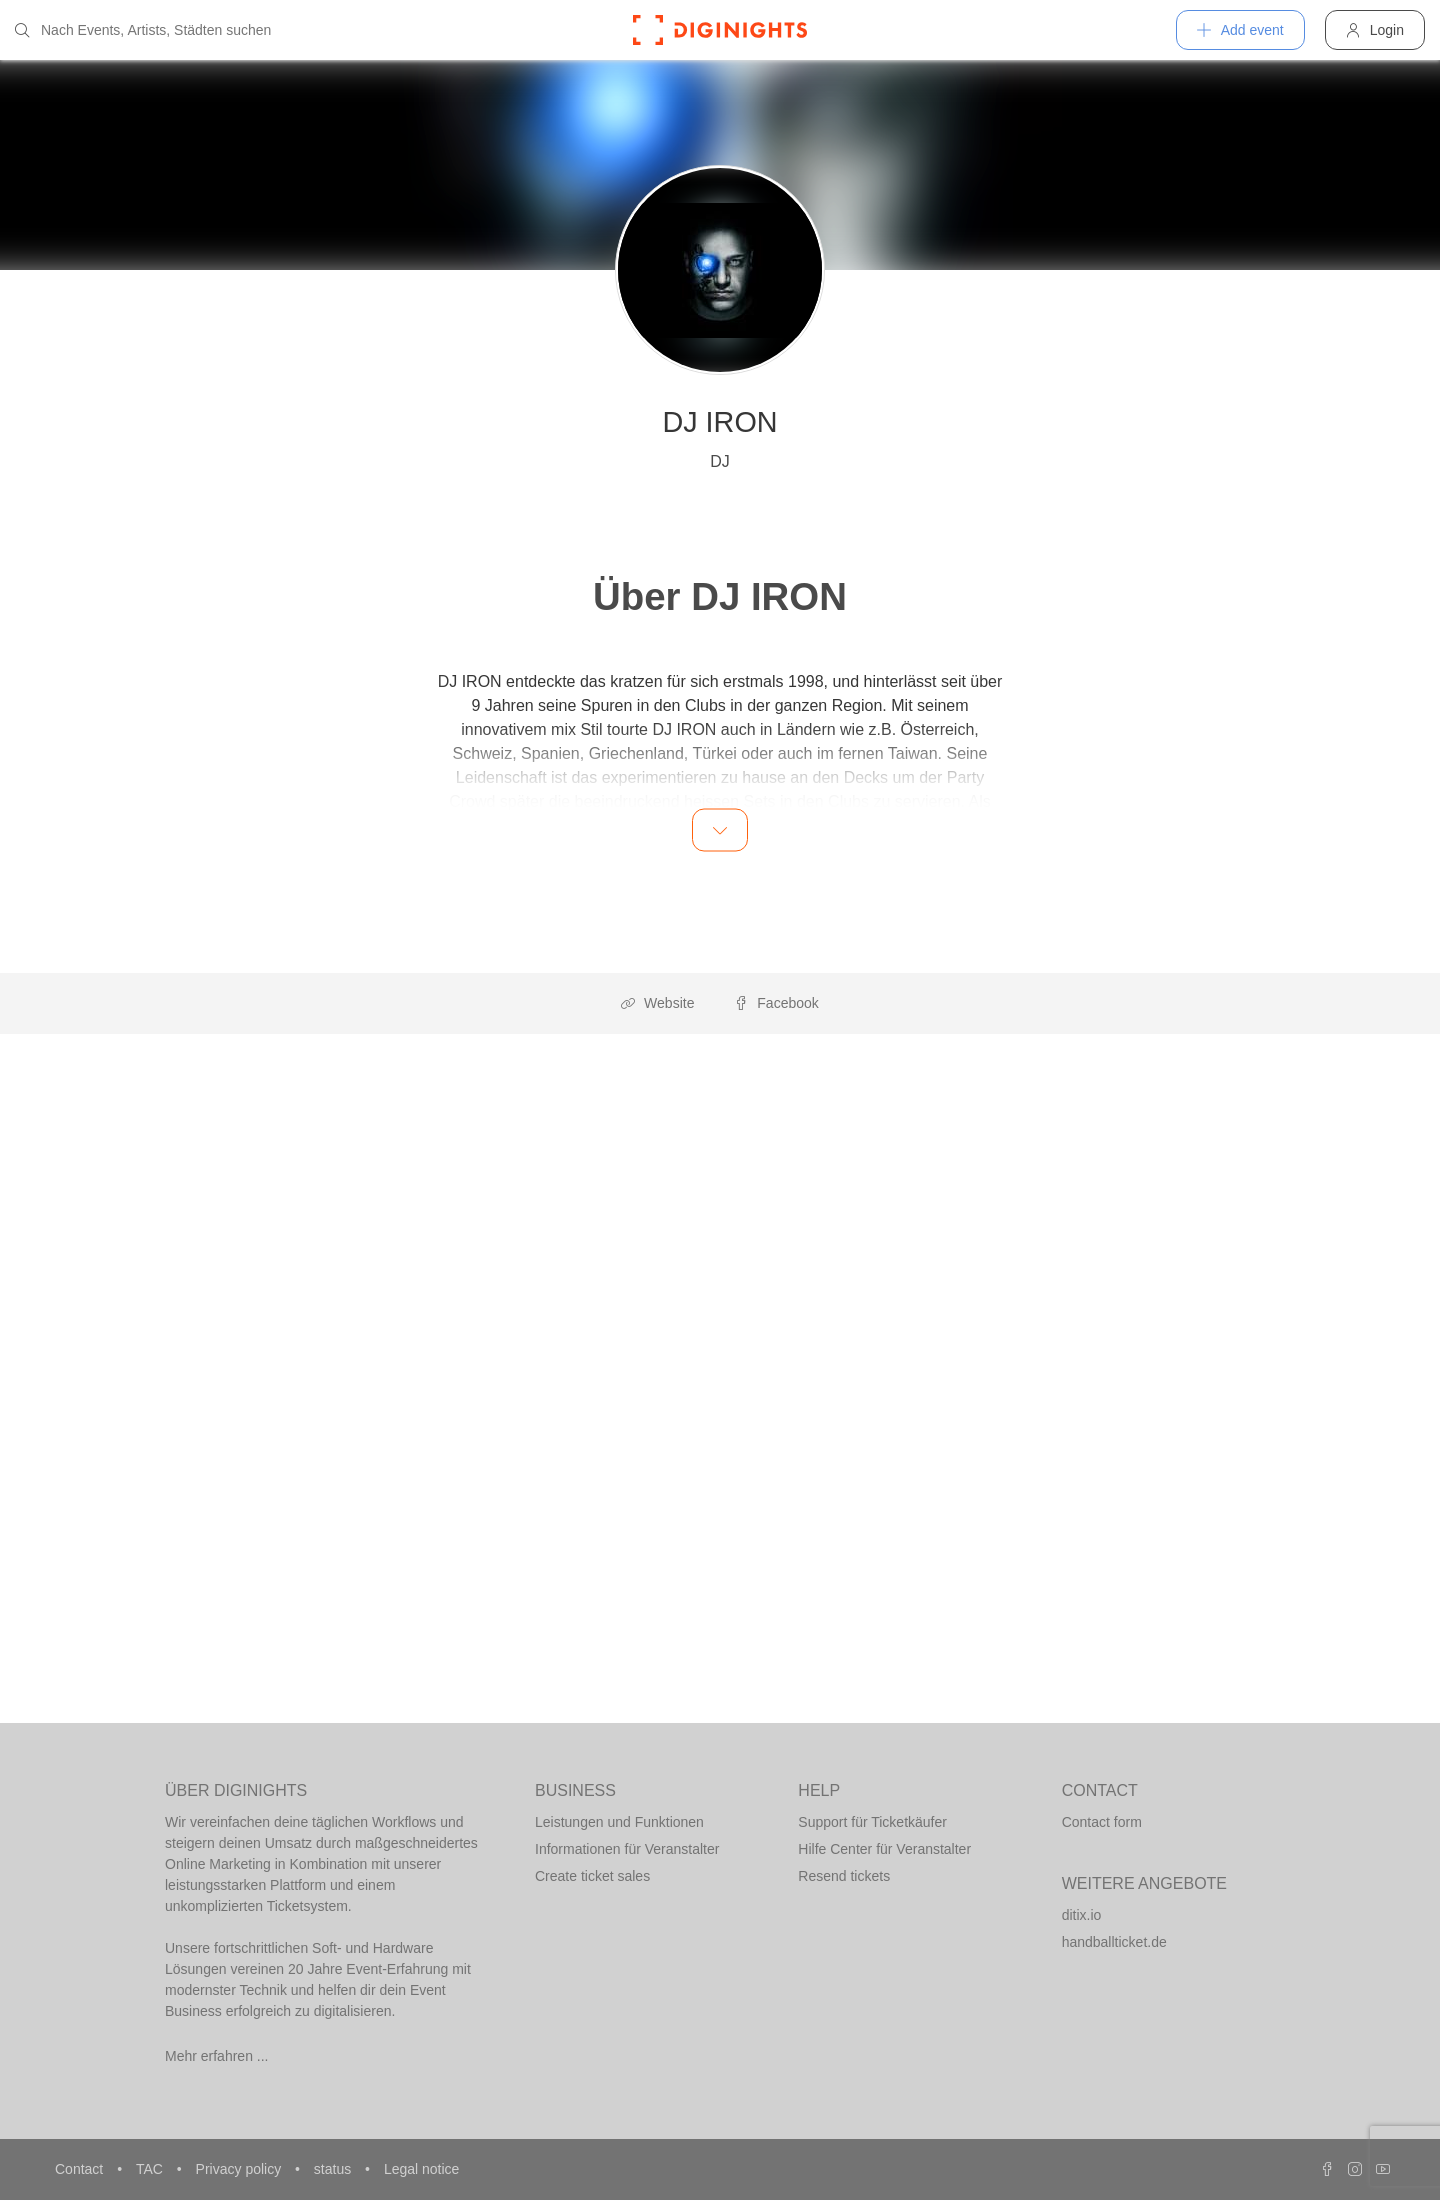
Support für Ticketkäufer (872, 1822)
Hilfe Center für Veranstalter (884, 1849)
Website (657, 1003)
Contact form (1102, 1822)
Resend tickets (844, 1876)
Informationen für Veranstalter (627, 1849)
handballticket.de (1114, 1942)
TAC (151, 2169)
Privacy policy (240, 2169)
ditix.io (1082, 1915)
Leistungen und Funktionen (619, 1822)
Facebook (776, 1003)
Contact (81, 2169)
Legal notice (422, 2169)
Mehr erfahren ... (217, 2056)
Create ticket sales (592, 1876)
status (334, 2169)
